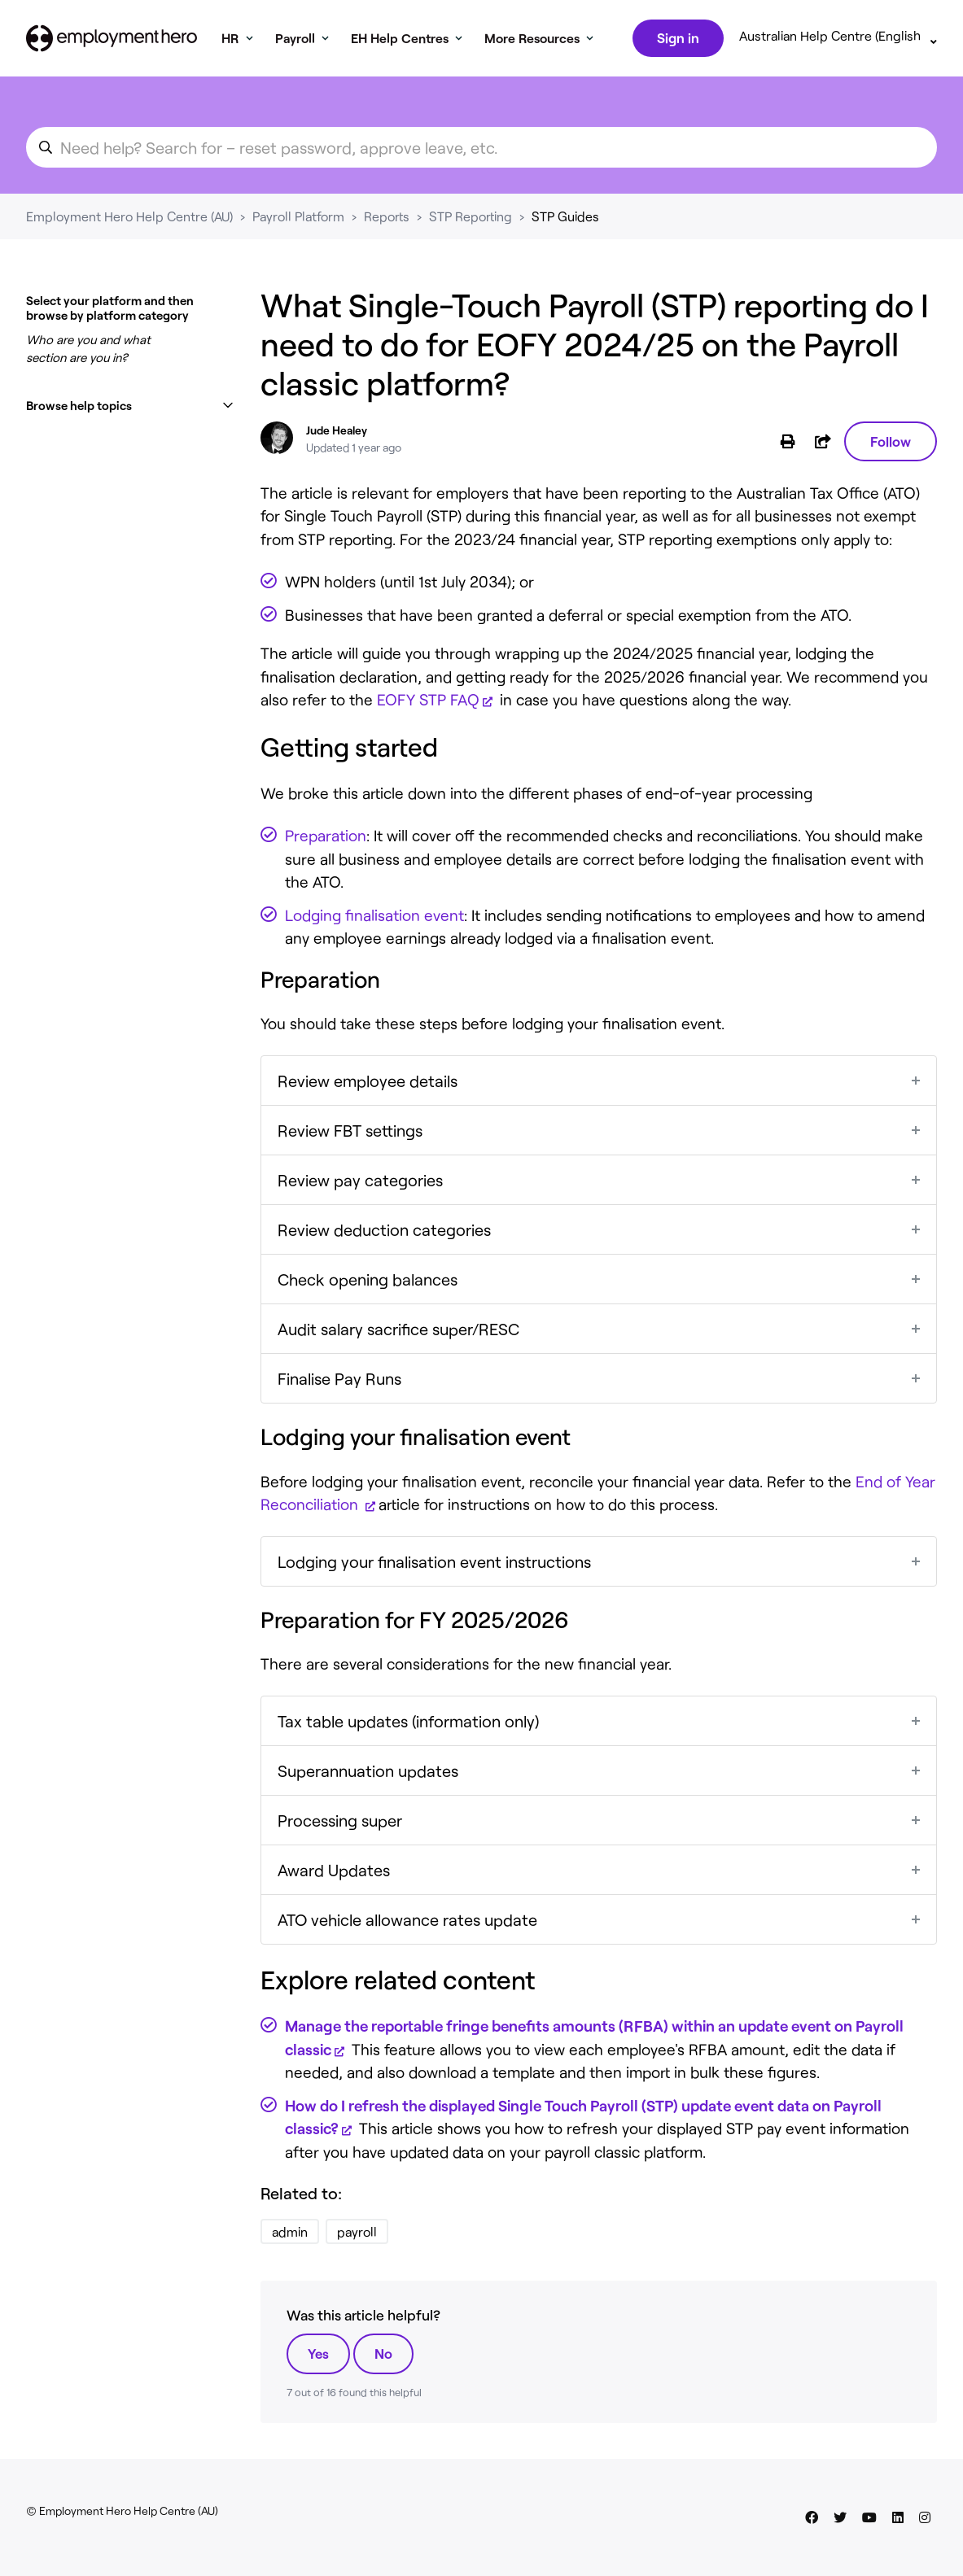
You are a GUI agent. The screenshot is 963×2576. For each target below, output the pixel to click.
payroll (357, 2234)
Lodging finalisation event (374, 918)
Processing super (340, 1823)
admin (290, 2234)
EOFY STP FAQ (428, 702)
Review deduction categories (384, 1232)
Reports (386, 219)
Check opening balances (367, 1282)
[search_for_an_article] (481, 150)
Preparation (325, 838)
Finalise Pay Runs (339, 1381)
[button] (130, 409)
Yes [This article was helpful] (318, 2356)
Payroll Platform (298, 219)
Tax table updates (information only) (408, 1724)
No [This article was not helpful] (383, 2356)
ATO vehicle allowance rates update (407, 1922)
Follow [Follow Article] (890, 444)
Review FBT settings (350, 1133)
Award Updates (334, 1873)
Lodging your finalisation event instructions (434, 1564)
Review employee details (367, 1084)
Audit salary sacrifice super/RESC (398, 1332)
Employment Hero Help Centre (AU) (129, 219)
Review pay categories (360, 1183)
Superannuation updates (368, 1774)
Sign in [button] (676, 39)
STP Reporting (470, 219)
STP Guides (565, 219)
